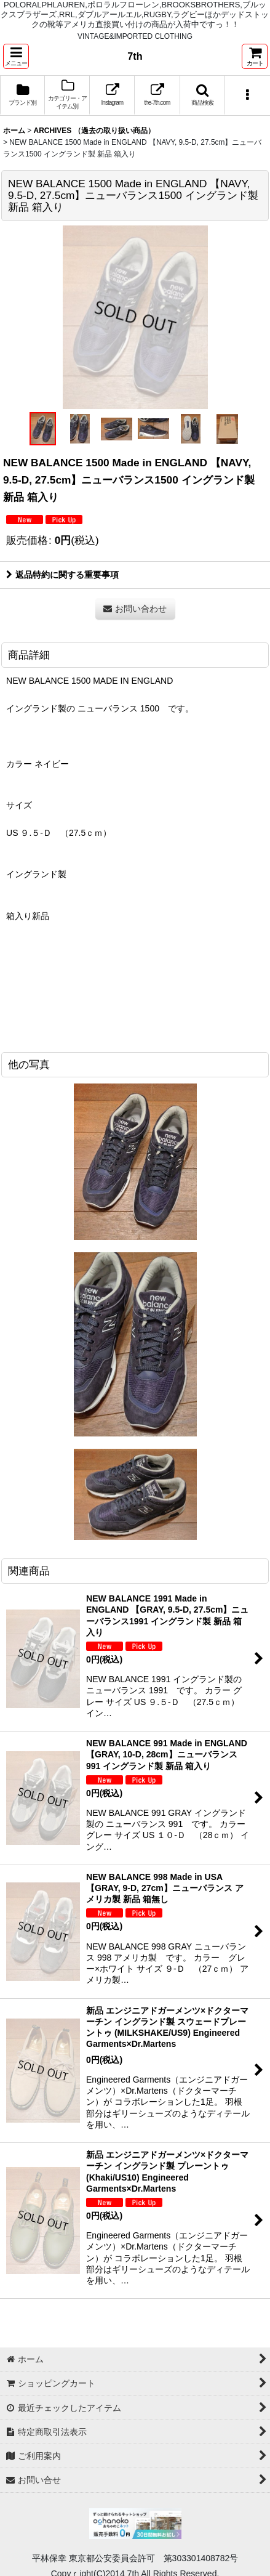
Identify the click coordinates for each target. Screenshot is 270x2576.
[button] (16, 56)
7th (134, 56)
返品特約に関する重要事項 (62, 575)
